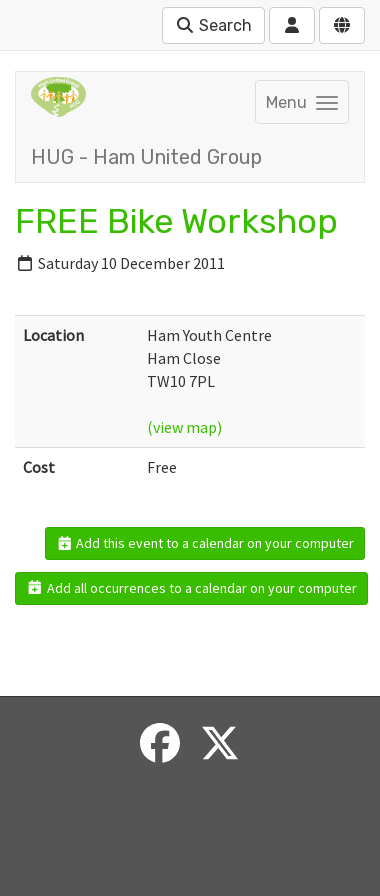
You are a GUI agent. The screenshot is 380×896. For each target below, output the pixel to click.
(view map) (184, 427)
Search (213, 25)
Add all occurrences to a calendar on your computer (191, 588)
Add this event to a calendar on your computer (205, 543)
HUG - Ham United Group (146, 157)
